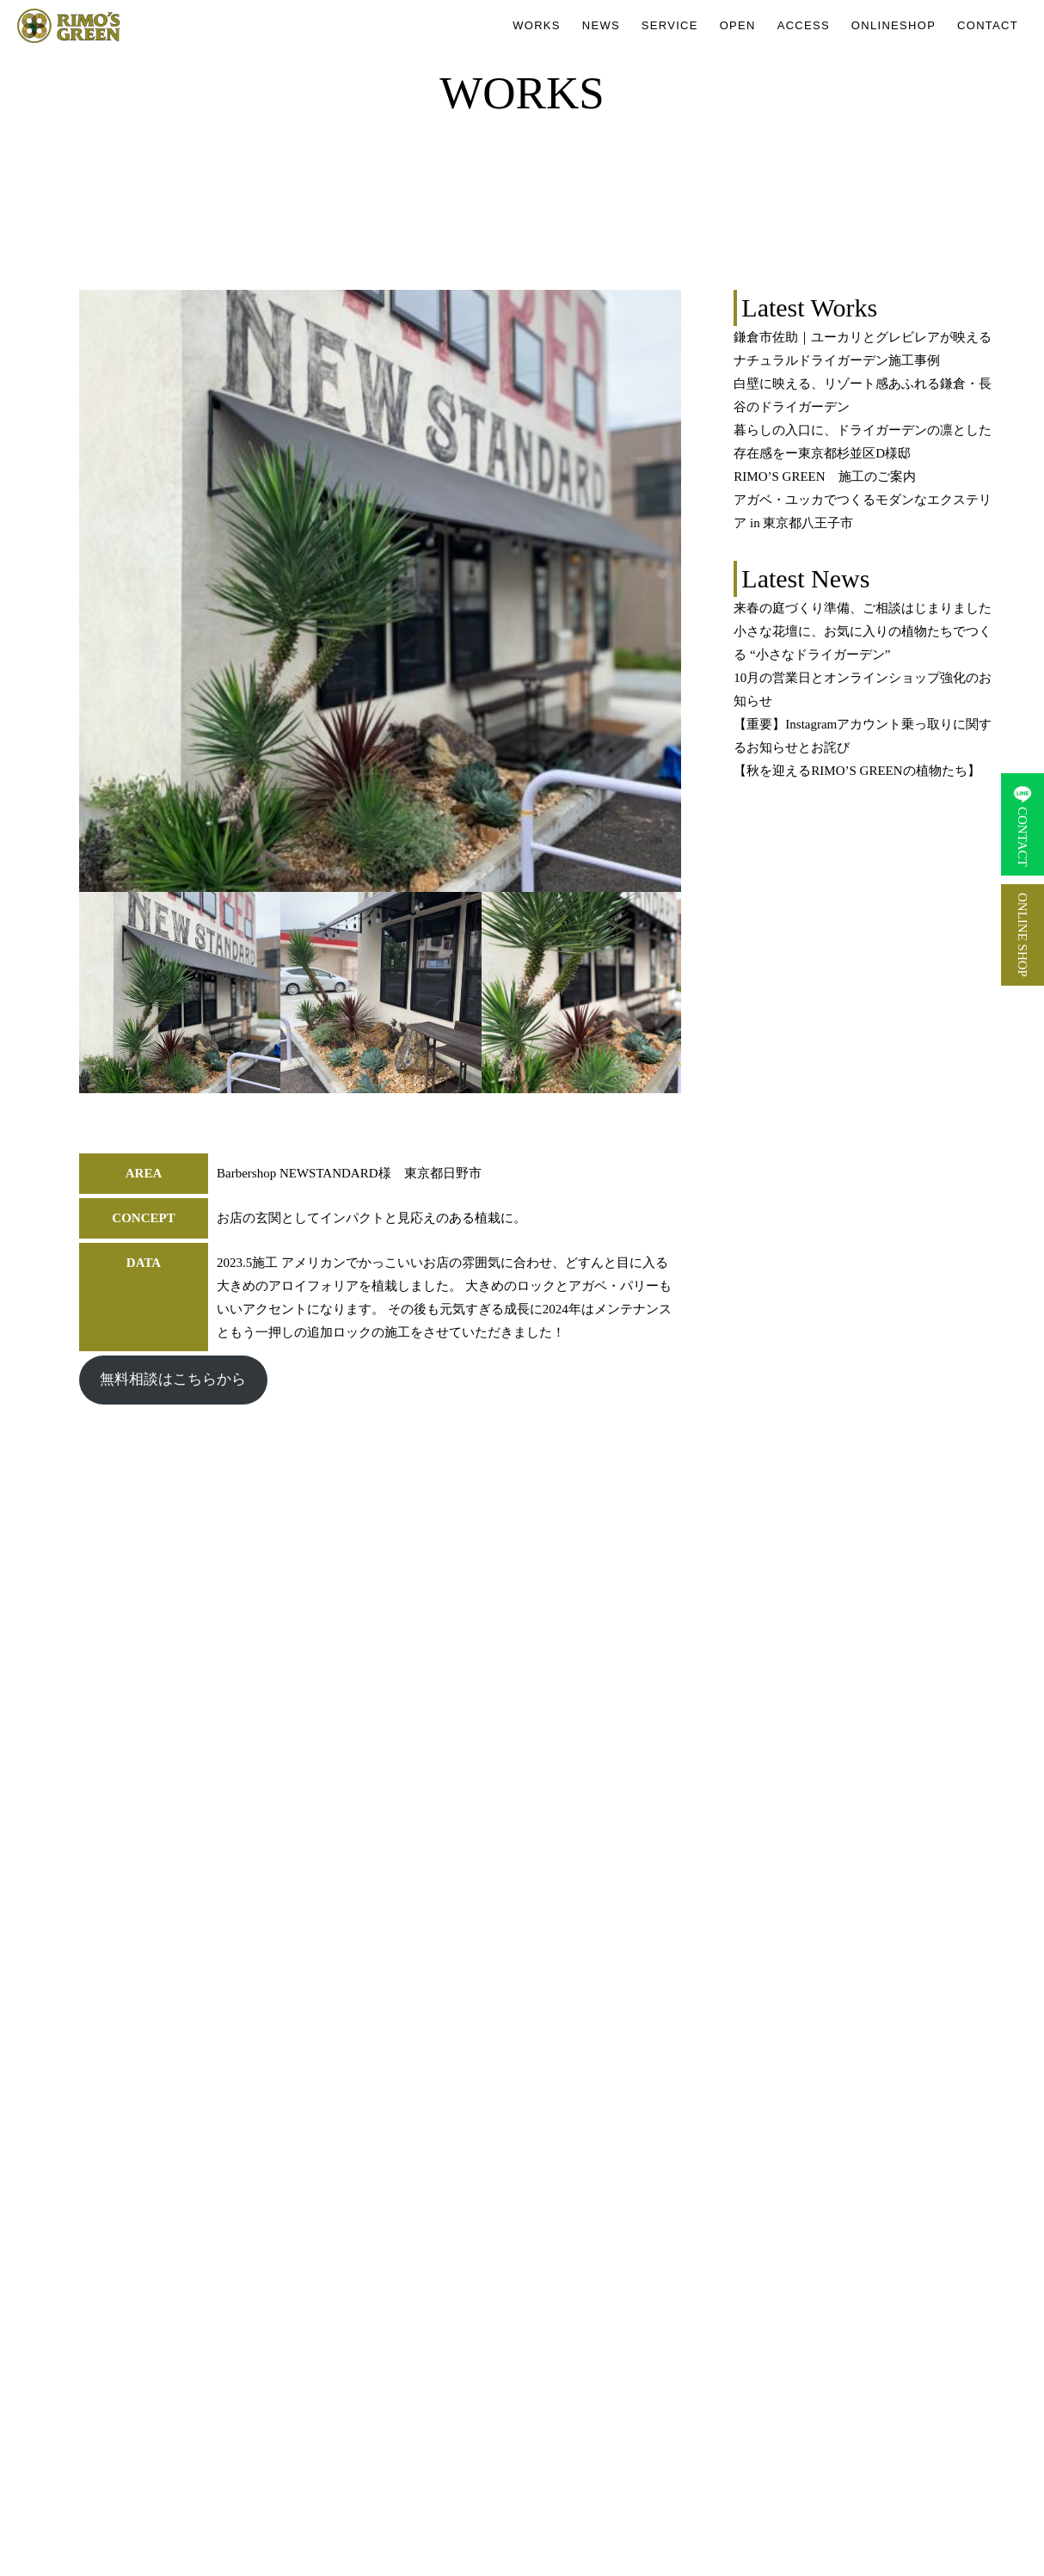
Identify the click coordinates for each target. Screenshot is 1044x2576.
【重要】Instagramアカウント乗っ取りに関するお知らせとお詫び (863, 735)
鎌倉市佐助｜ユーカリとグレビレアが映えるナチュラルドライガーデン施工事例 (863, 348)
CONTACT (987, 25)
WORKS (537, 25)
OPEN (738, 25)
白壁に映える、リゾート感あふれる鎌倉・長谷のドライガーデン (863, 395)
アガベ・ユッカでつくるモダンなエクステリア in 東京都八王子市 (863, 511)
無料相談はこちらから (173, 1379)
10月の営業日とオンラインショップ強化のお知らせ (863, 689)
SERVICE (670, 25)
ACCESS (803, 25)
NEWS (601, 25)
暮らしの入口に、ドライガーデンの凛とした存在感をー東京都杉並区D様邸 (863, 441)
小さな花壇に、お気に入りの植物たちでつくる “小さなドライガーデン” (863, 642)
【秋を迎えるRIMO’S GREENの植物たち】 (857, 771)
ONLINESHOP (893, 25)
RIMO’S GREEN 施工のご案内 (824, 476)
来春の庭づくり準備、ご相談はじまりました (863, 608)
